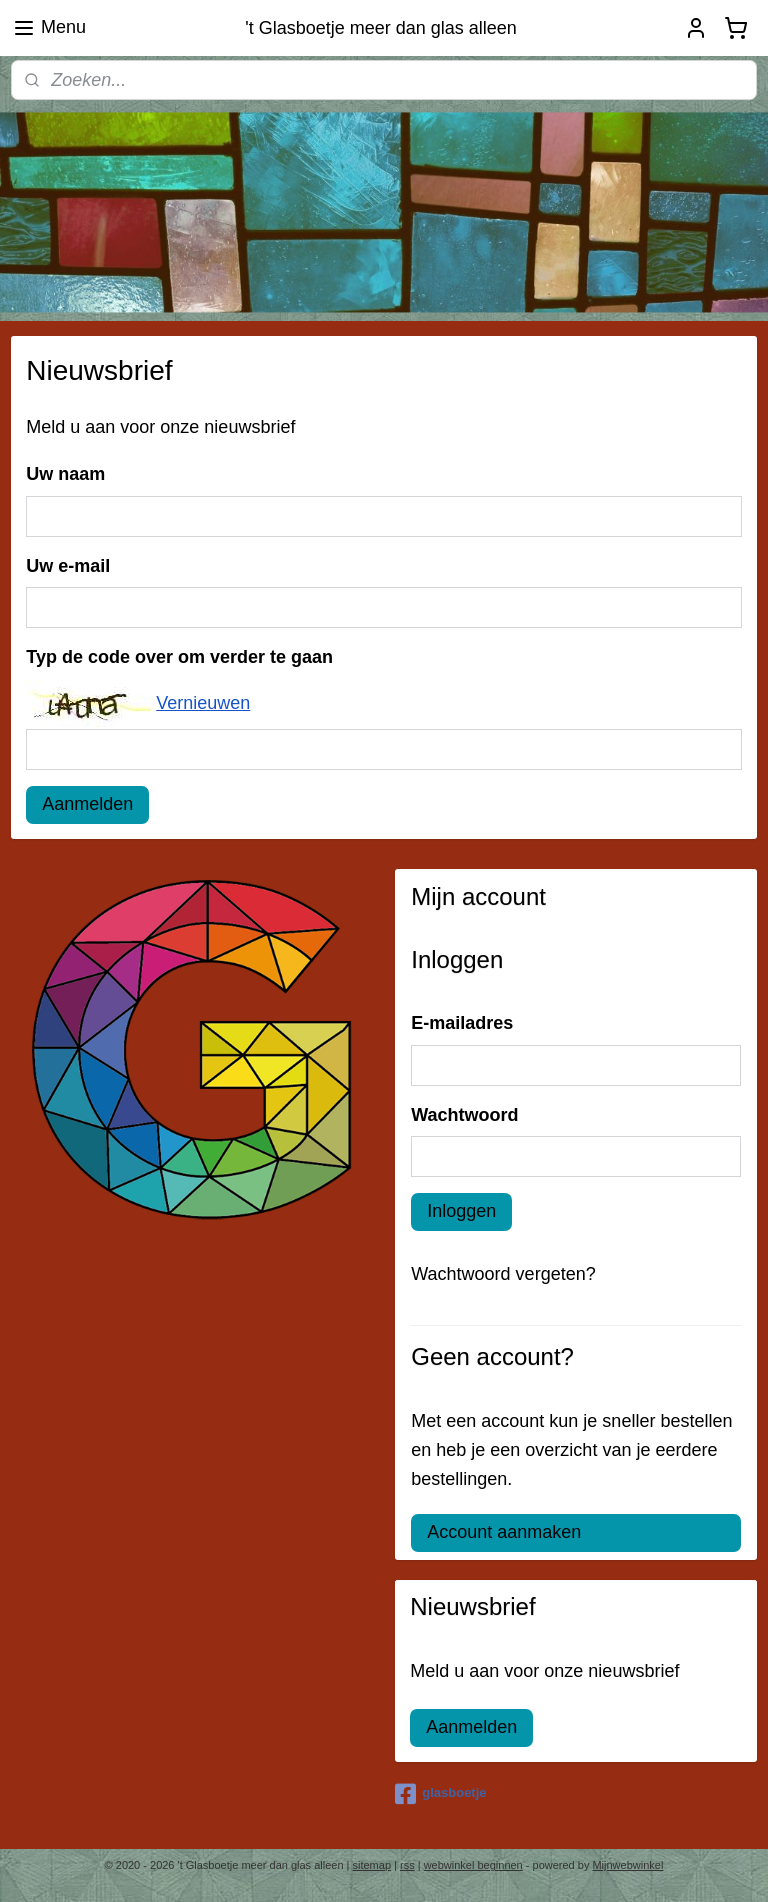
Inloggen (461, 1211)
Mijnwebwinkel (627, 1865)
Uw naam (65, 475)
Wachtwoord (464, 1115)
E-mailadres (462, 1023)
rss (407, 1865)
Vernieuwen (203, 703)
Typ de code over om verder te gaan (179, 658)
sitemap (372, 1865)
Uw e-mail (68, 566)
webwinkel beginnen (473, 1865)
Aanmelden (87, 804)
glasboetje (440, 1794)
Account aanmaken (504, 1532)
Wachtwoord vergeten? (503, 1274)
